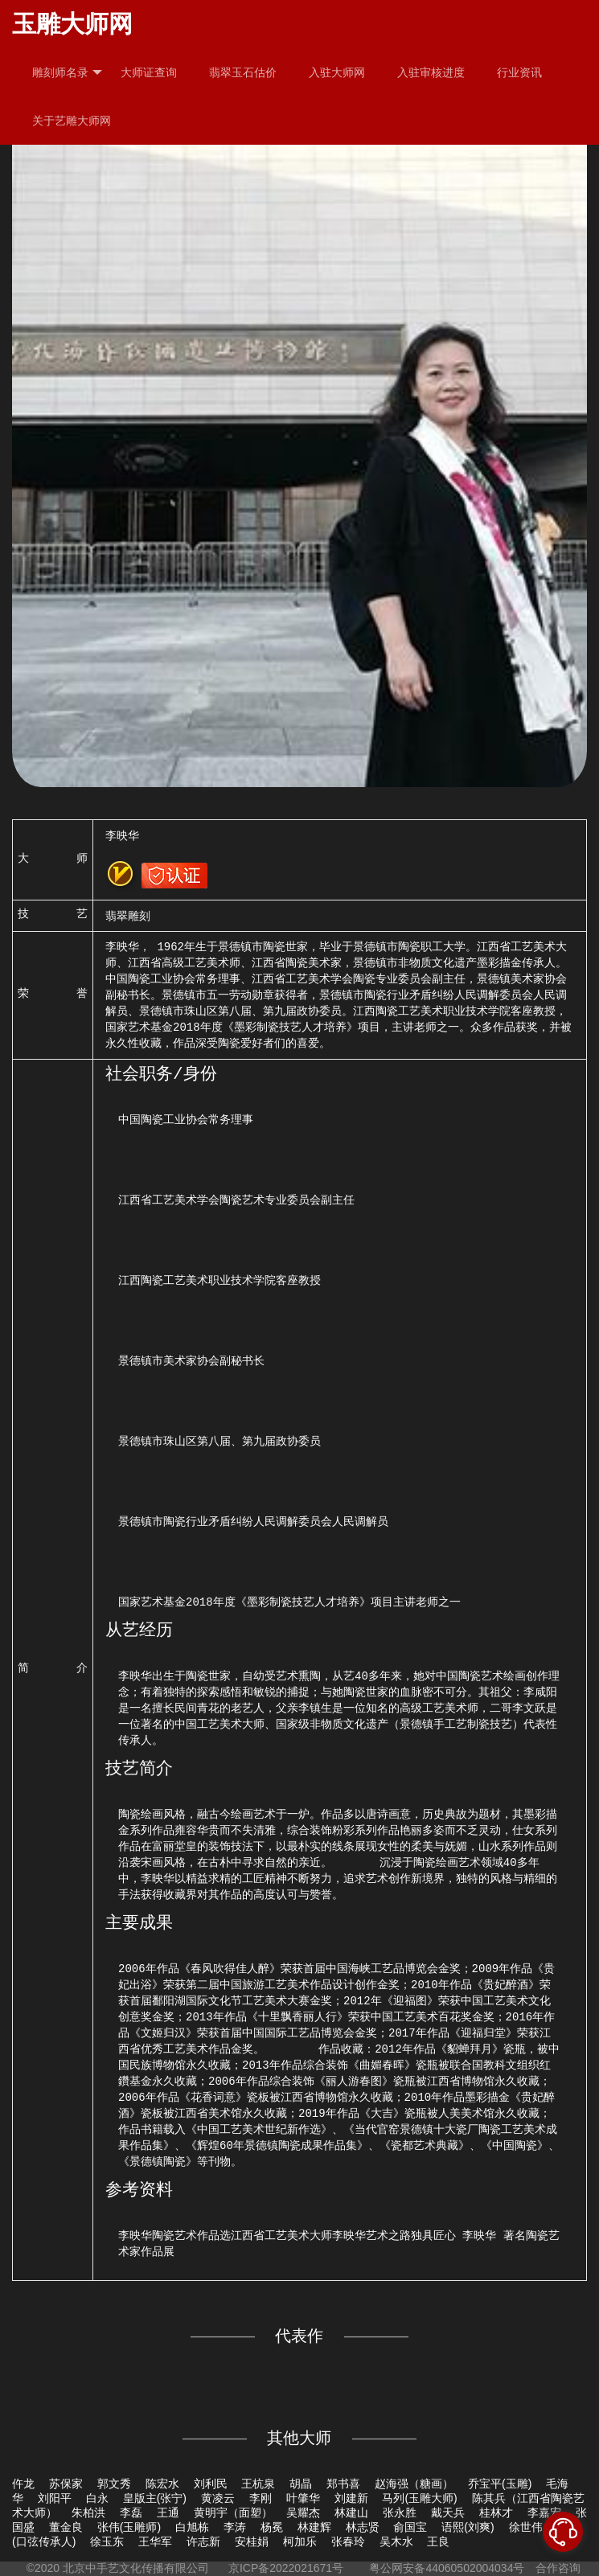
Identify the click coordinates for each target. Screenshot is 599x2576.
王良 (438, 2541)
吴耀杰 (303, 2512)
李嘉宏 (544, 2512)
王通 (168, 2512)
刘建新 (351, 2498)
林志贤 (363, 2527)
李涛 (235, 2527)
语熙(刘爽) (467, 2527)
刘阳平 (55, 2498)
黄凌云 (218, 2498)
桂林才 (496, 2512)
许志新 (203, 2541)
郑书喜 (343, 2483)
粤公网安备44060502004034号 (447, 2568)
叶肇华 (303, 2498)
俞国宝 (410, 2527)
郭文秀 (114, 2483)
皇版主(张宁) (155, 2498)
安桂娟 (252, 2541)
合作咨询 (558, 2568)
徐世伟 (526, 2527)
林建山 (351, 2512)
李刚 (260, 2498)
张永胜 (399, 2512)
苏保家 (66, 2483)
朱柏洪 (88, 2512)
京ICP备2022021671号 (285, 2568)
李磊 (131, 2512)
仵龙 (23, 2483)
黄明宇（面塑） (233, 2512)
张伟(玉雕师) (129, 2527)
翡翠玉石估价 (243, 72)
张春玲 (348, 2541)
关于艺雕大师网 (71, 120)
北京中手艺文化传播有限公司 (136, 2568)
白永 (97, 2498)
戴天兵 (448, 2512)
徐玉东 (107, 2541)
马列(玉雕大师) (419, 2498)
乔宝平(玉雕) (499, 2483)
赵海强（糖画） (414, 2483)
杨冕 (272, 2527)
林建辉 (314, 2527)
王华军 (155, 2541)
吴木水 (396, 2541)
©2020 (43, 2568)
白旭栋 (192, 2527)
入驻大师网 (337, 72)
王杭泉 (258, 2483)
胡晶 (300, 2483)
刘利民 (211, 2483)
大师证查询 (149, 72)
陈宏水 (162, 2483)
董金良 (66, 2527)
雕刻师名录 (67, 73)
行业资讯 (519, 72)
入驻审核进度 (431, 72)
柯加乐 (300, 2541)
